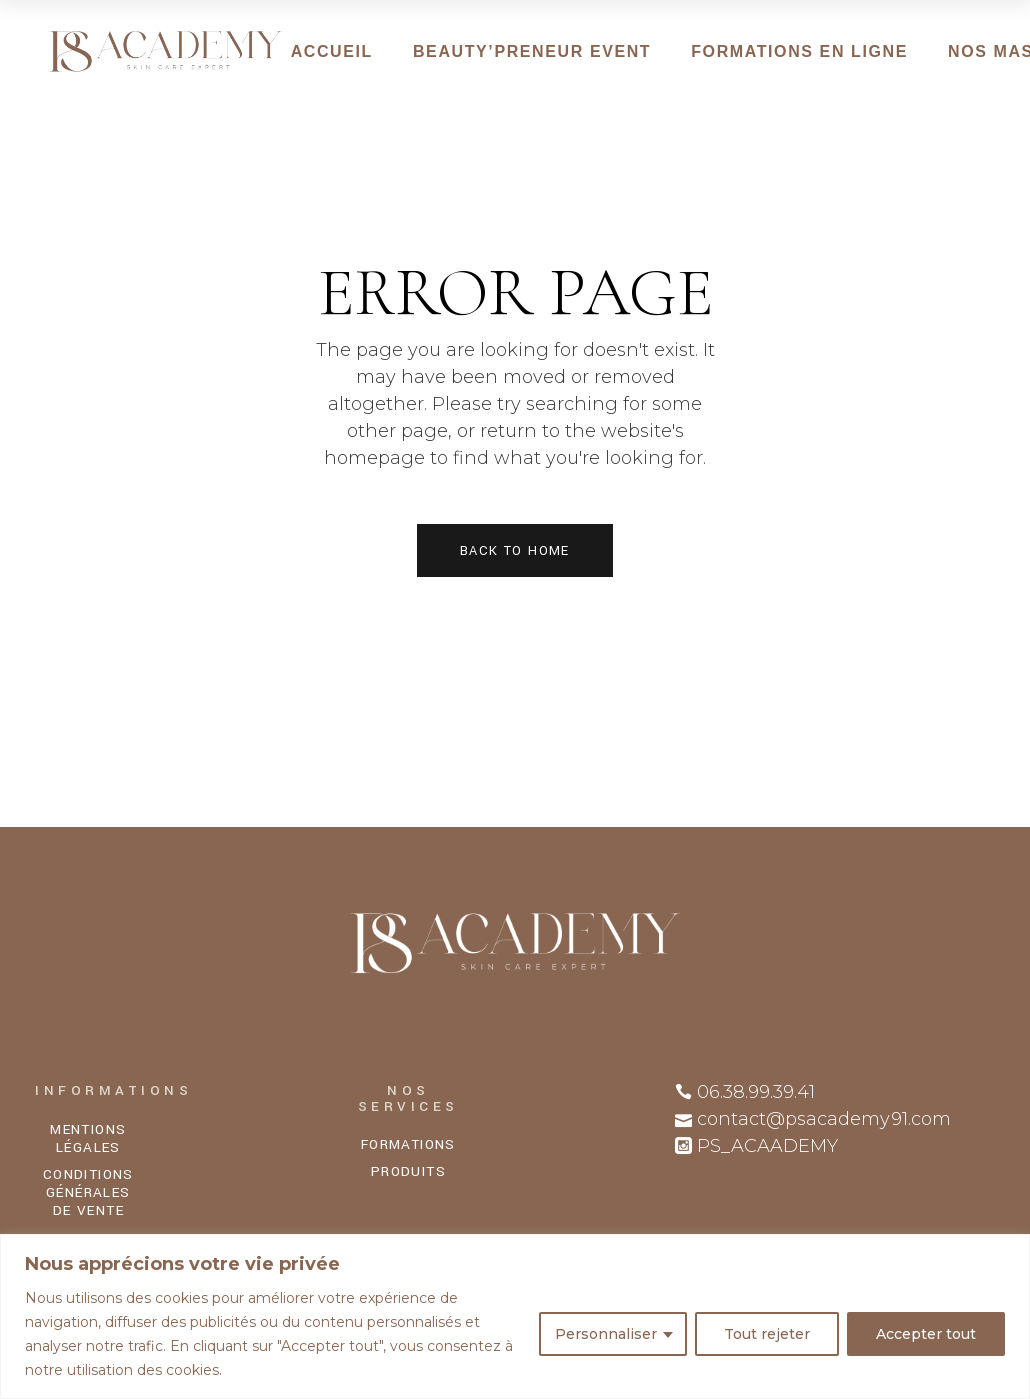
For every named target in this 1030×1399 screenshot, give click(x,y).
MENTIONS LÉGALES (88, 1138)
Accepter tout (926, 1334)
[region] (515, 1316)
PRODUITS (408, 1171)
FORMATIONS (408, 1144)
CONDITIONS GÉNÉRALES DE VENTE (88, 1192)
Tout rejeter (767, 1334)
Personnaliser (606, 1334)
